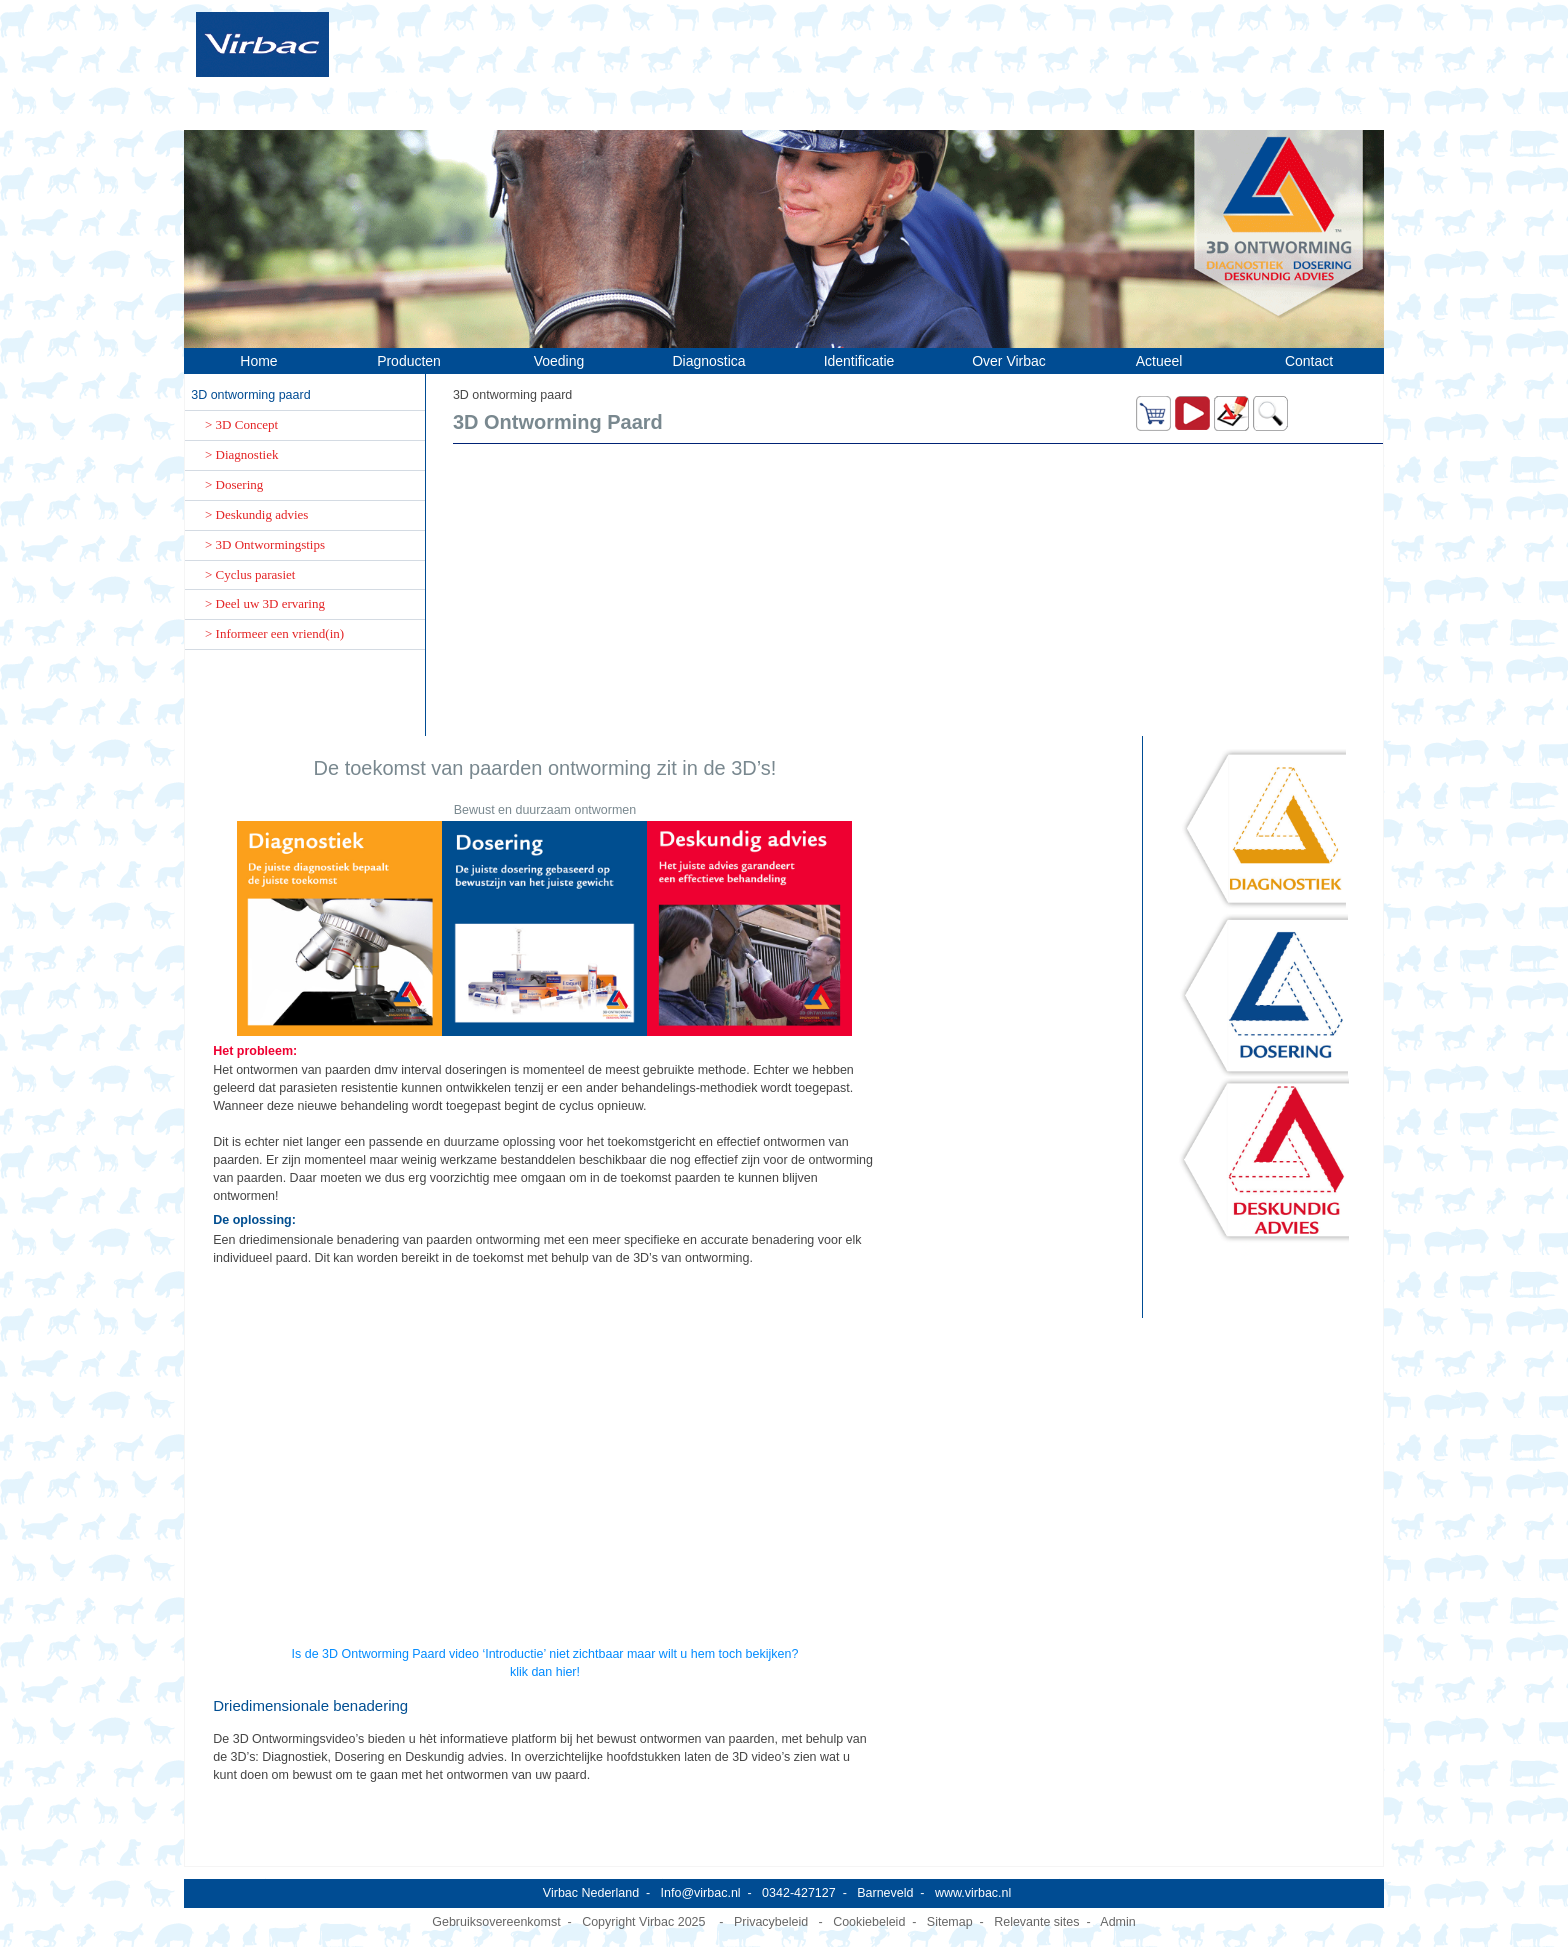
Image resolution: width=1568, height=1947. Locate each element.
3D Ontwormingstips (270, 544)
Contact (1309, 361)
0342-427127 (799, 1893)
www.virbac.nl (973, 1893)
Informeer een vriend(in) (280, 633)
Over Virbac (1009, 361)
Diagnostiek (247, 454)
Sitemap (950, 1922)
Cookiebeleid (869, 1922)
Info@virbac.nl (701, 1893)
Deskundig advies (262, 514)
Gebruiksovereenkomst (496, 1922)
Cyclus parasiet (256, 574)
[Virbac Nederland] (262, 44)
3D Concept (247, 424)
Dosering (240, 484)
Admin (1117, 1922)
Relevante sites (1036, 1922)
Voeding (559, 361)
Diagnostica (708, 361)
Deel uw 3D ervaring (270, 603)
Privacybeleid (771, 1922)
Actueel (1159, 361)
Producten (409, 361)
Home (258, 361)
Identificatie (859, 361)
